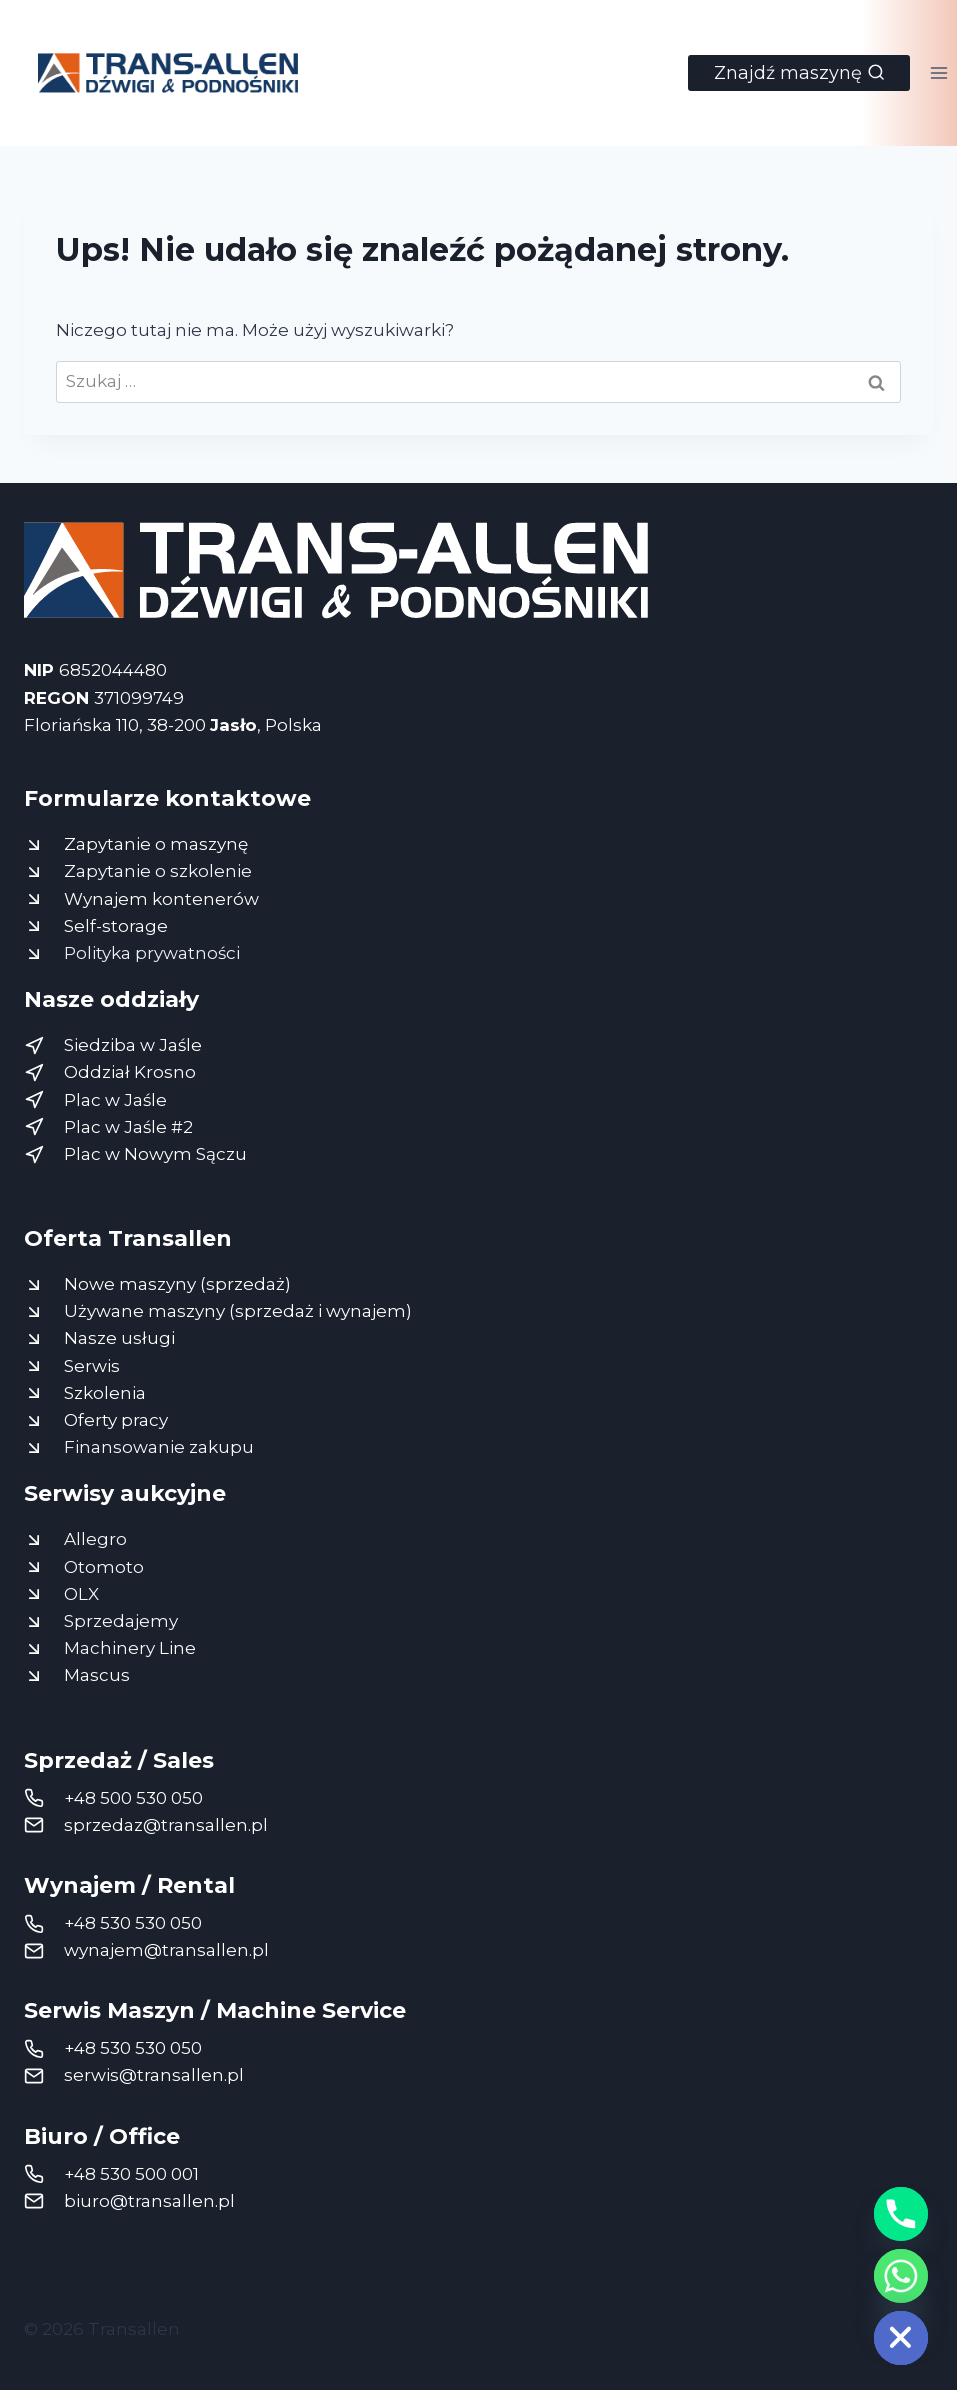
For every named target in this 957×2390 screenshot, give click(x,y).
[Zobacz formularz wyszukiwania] (799, 73)
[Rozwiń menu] (938, 72)
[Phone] (901, 2214)
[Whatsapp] (901, 2276)
